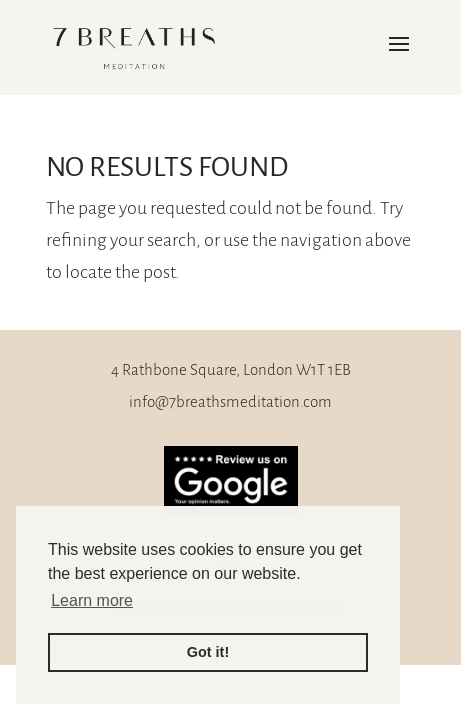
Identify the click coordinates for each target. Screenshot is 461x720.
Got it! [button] (208, 652)
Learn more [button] (92, 600)
